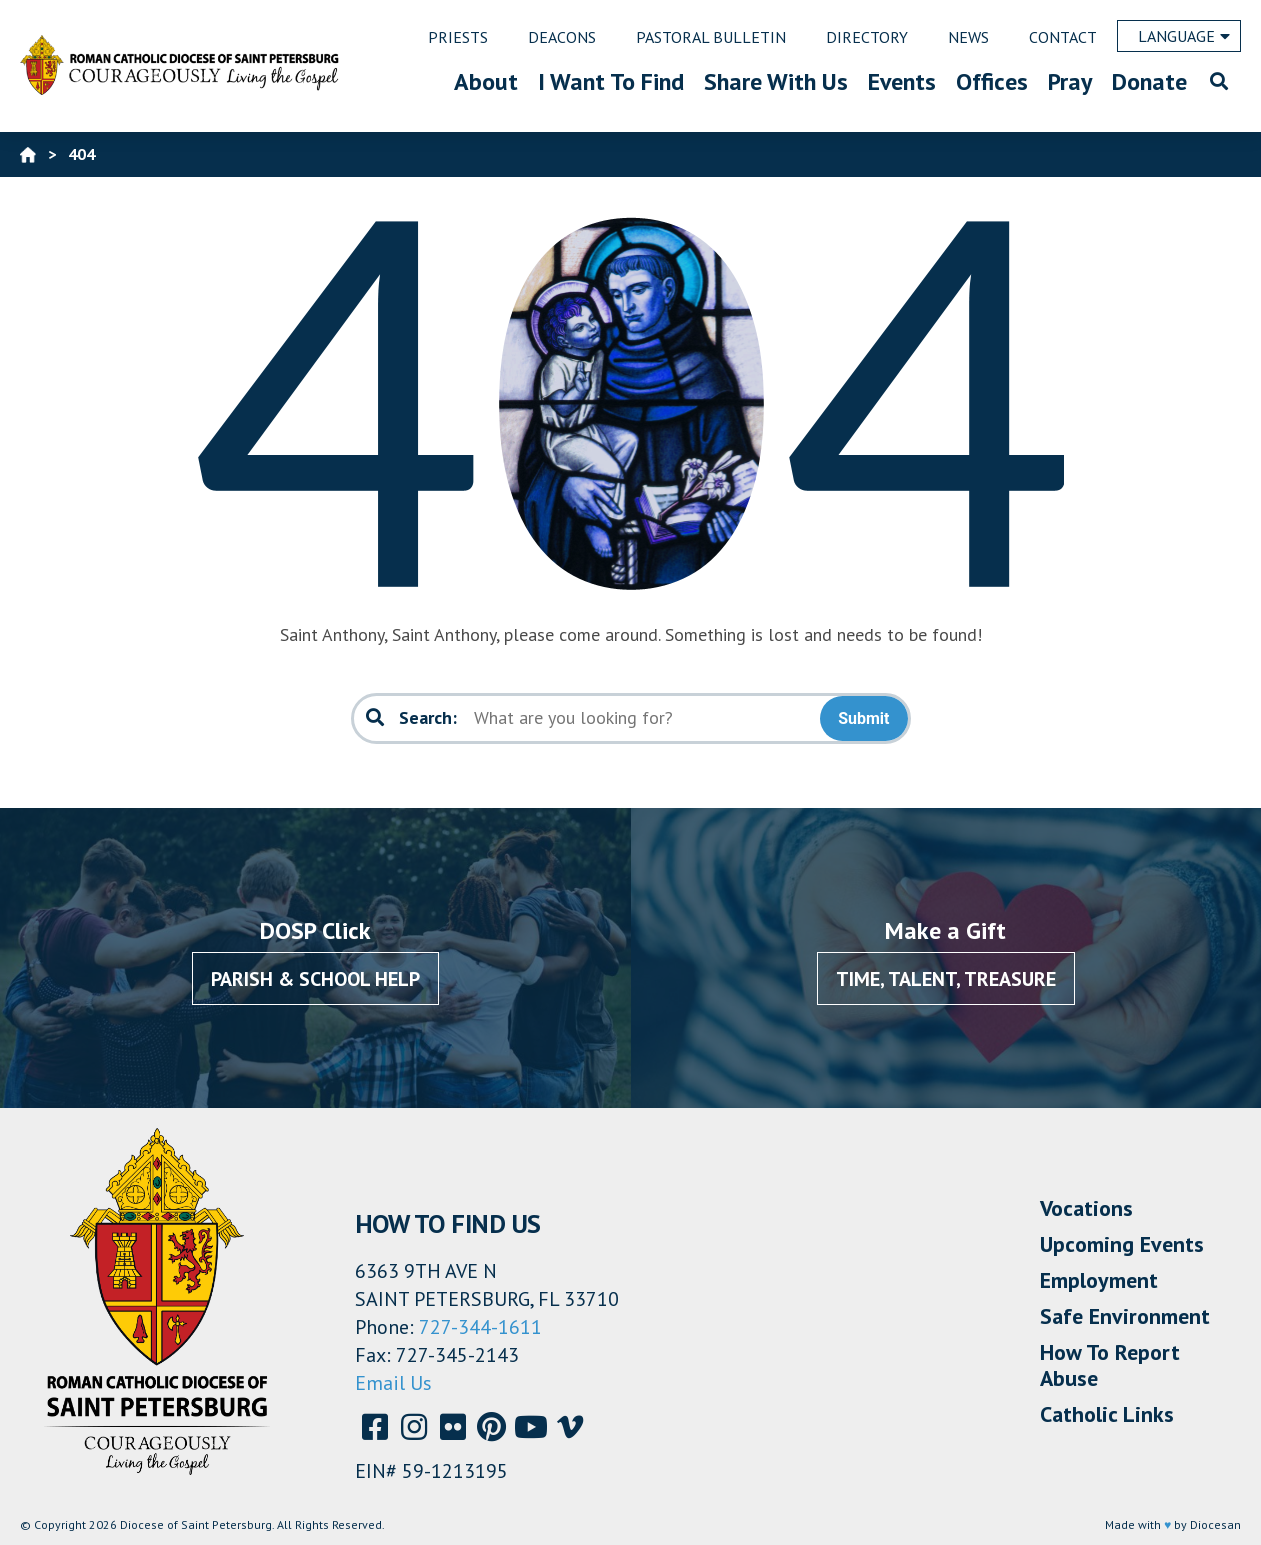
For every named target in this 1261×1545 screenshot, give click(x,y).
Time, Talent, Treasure (946, 979)
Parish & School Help (315, 979)
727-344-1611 (480, 1327)
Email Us (393, 1383)
